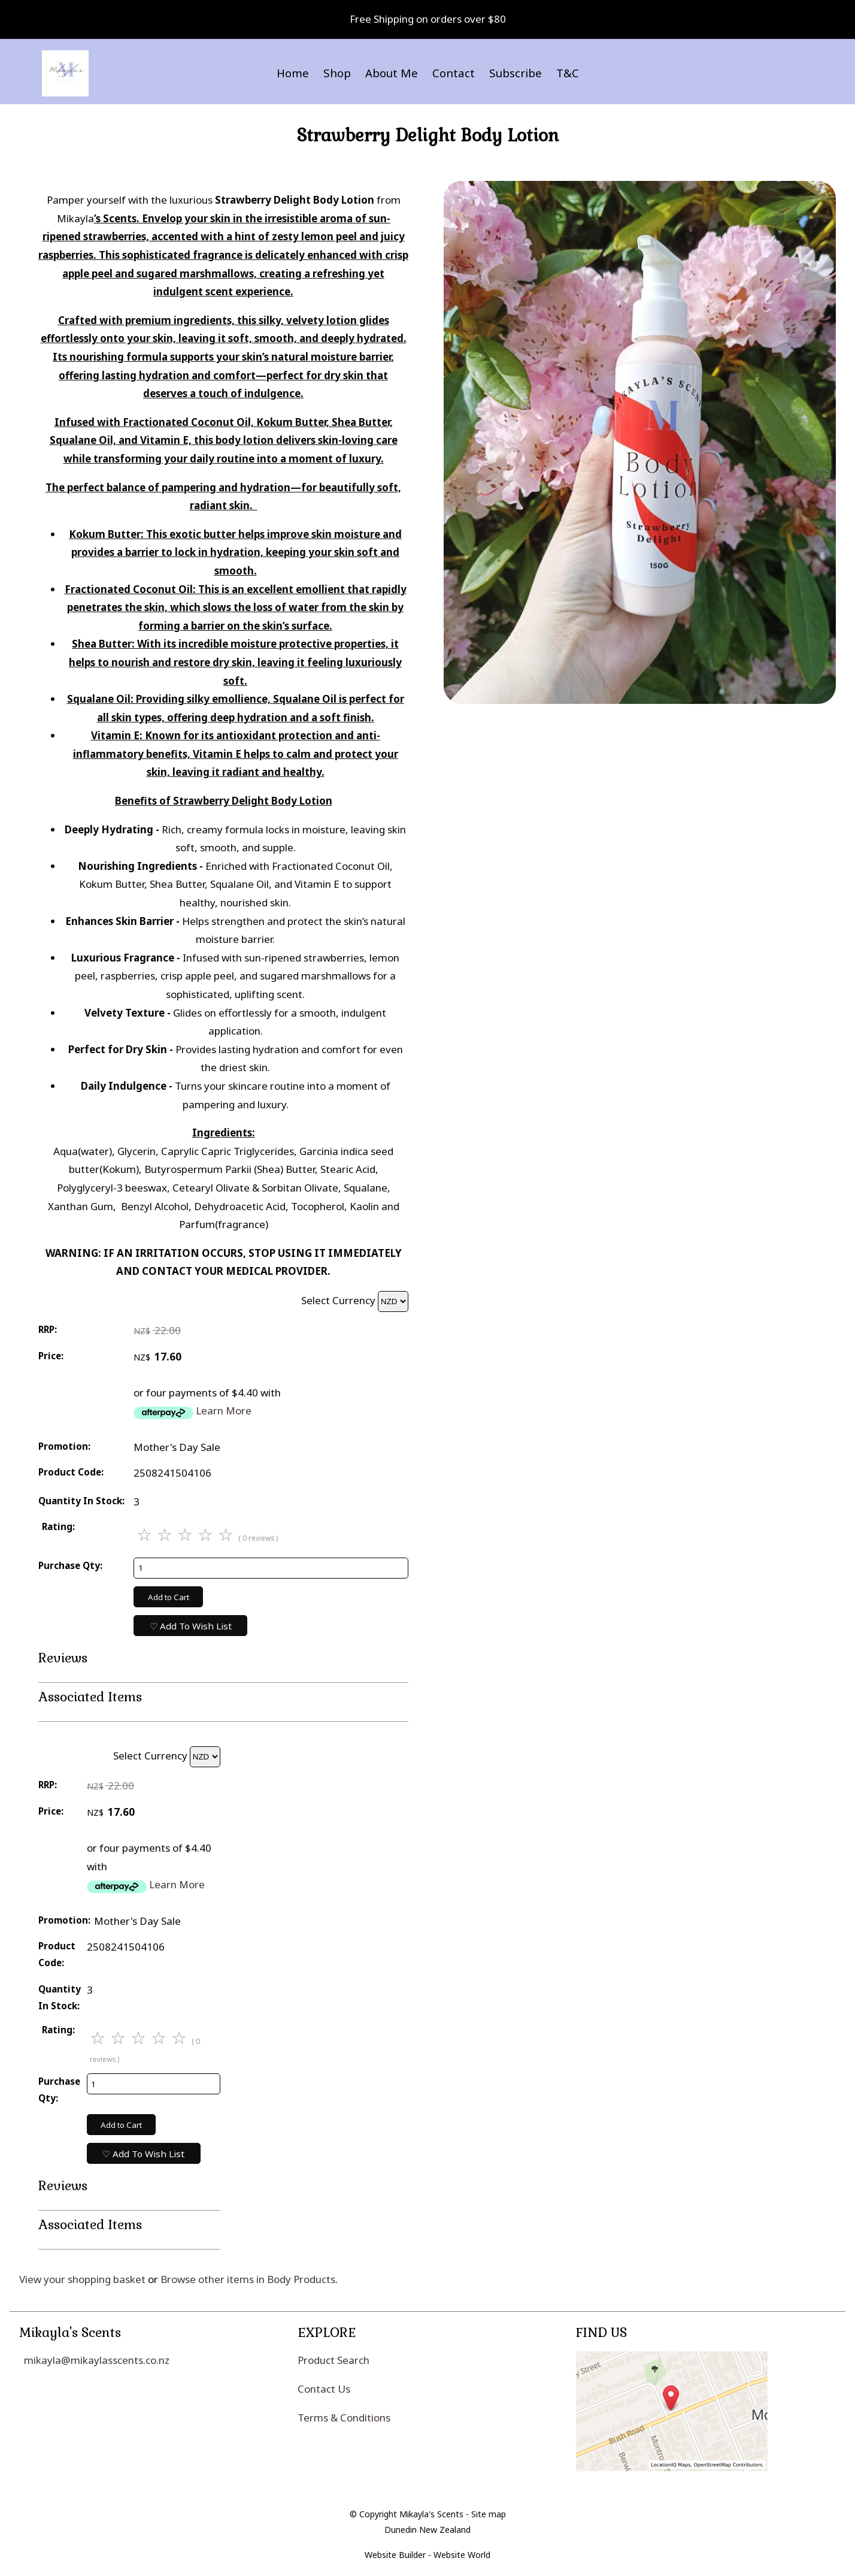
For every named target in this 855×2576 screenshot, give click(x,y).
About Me (391, 72)
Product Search (333, 2360)
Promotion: (64, 1446)
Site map (488, 2514)
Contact (453, 72)
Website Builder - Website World (427, 2554)
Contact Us (324, 2389)
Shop (337, 72)
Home (293, 72)
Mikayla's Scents (431, 2514)
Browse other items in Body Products (247, 2279)
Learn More (223, 1410)
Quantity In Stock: (81, 1501)
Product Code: (71, 1472)
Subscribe (515, 72)
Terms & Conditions (344, 2417)
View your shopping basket (82, 2279)
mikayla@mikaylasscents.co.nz (96, 2360)
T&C (567, 72)
